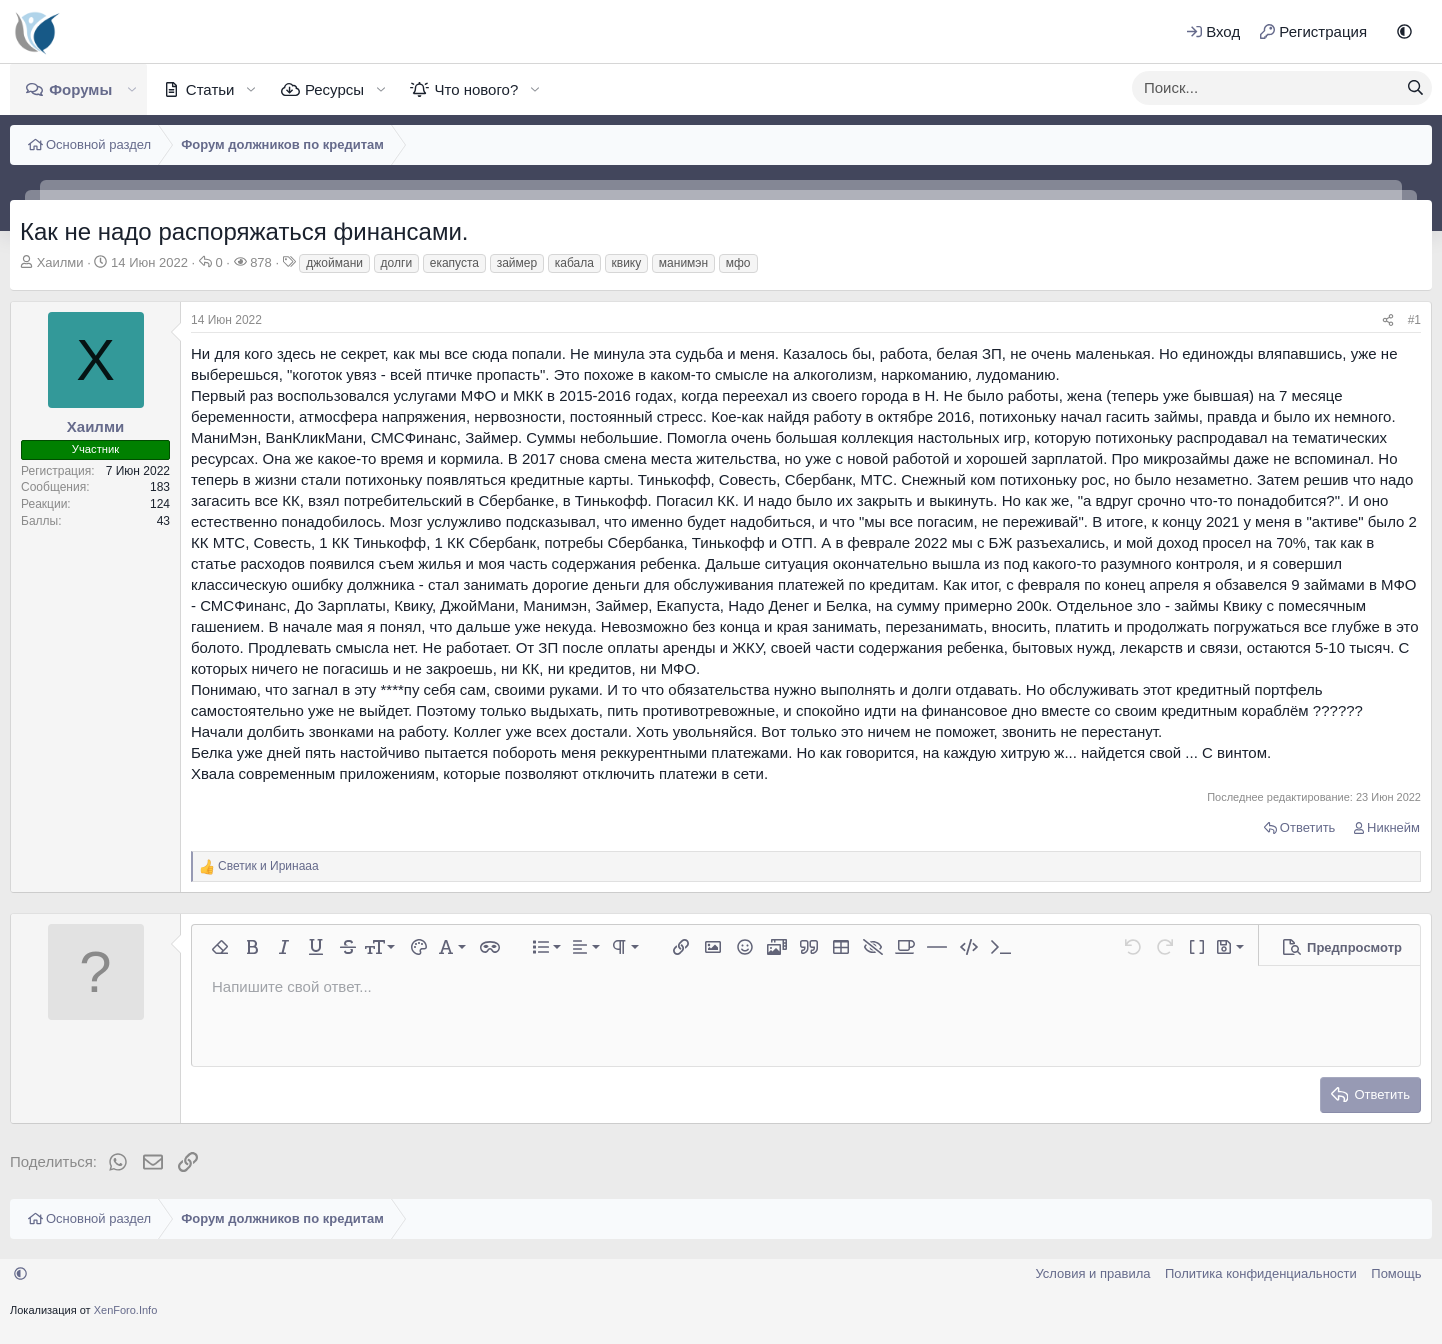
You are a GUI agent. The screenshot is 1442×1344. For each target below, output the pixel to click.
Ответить (1308, 827)
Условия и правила (1092, 1273)
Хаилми (60, 262)
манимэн (683, 263)
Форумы (80, 89)
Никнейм (1393, 827)
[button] (1404, 31)
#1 (1414, 320)
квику (627, 263)
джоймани (334, 263)
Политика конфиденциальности (1261, 1273)
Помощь (1396, 1273)
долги (397, 263)
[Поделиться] (1388, 320)
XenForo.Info (126, 1310)
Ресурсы (334, 89)
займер (517, 263)
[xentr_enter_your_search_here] (1266, 88)
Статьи (210, 89)
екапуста (454, 263)
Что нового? (476, 89)
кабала (574, 263)
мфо (738, 263)
